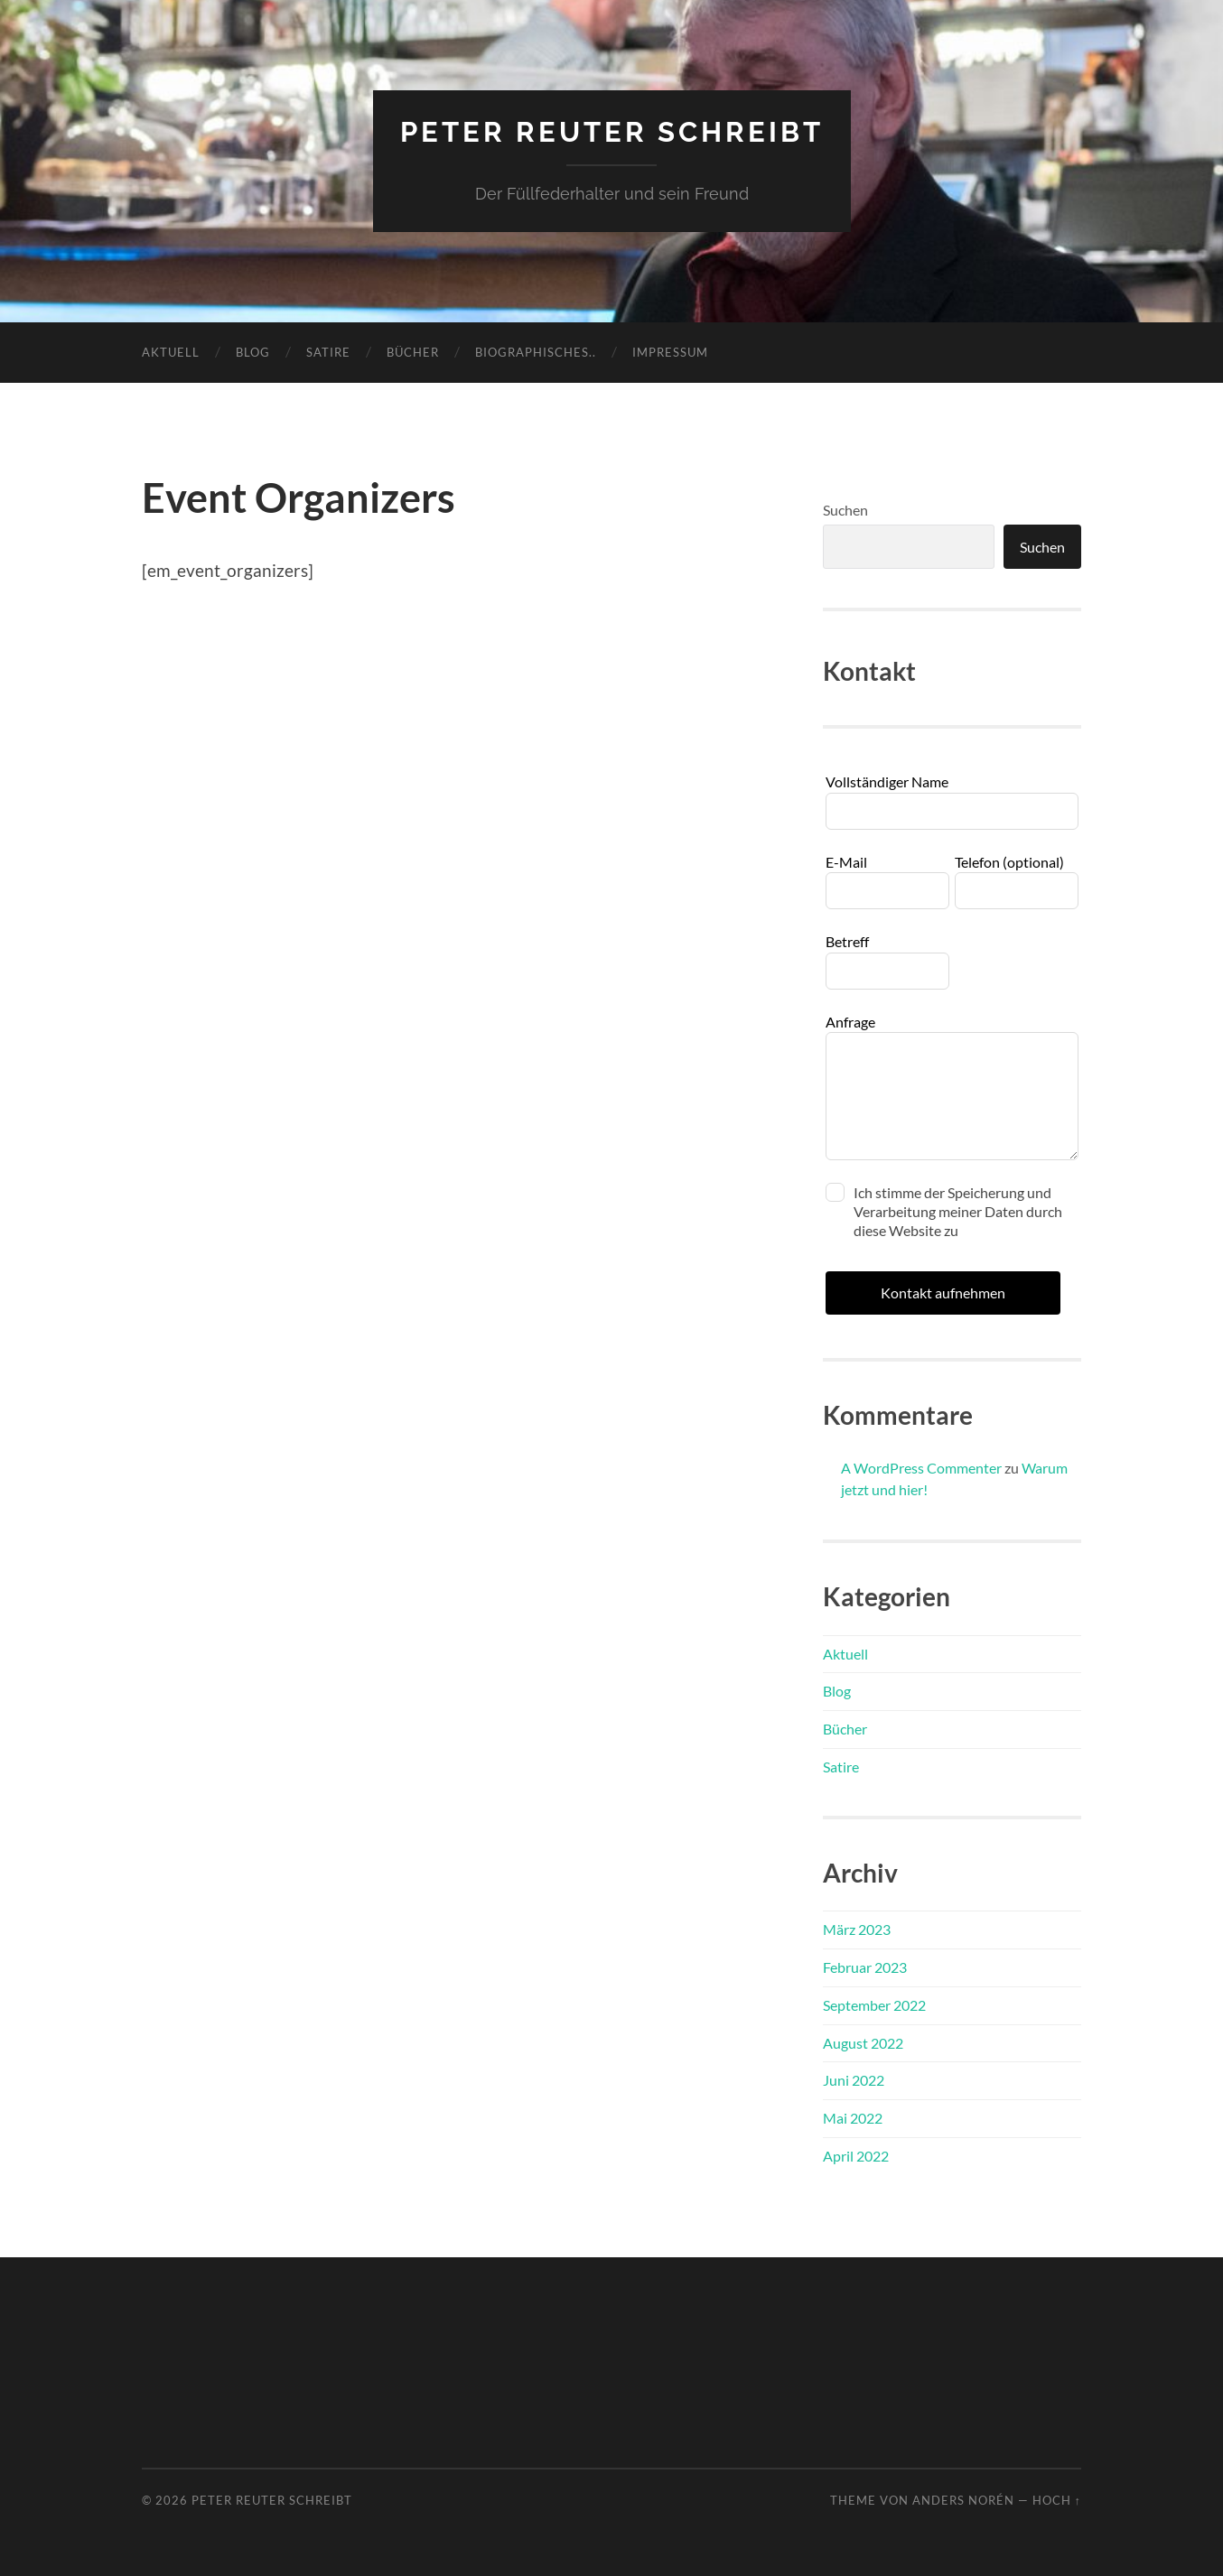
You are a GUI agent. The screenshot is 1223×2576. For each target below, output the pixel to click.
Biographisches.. (535, 351)
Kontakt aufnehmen (943, 1291)
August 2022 (863, 2042)
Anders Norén (963, 2500)
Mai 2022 (852, 2117)
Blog (253, 351)
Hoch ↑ (1056, 2500)
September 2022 (874, 2004)
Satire (328, 351)
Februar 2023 (865, 1966)
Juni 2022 (853, 2079)
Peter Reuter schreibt (611, 131)
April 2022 (856, 2154)
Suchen (845, 508)
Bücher (413, 351)
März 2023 (857, 1929)
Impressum (670, 351)
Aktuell (171, 351)
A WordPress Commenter (921, 1467)
